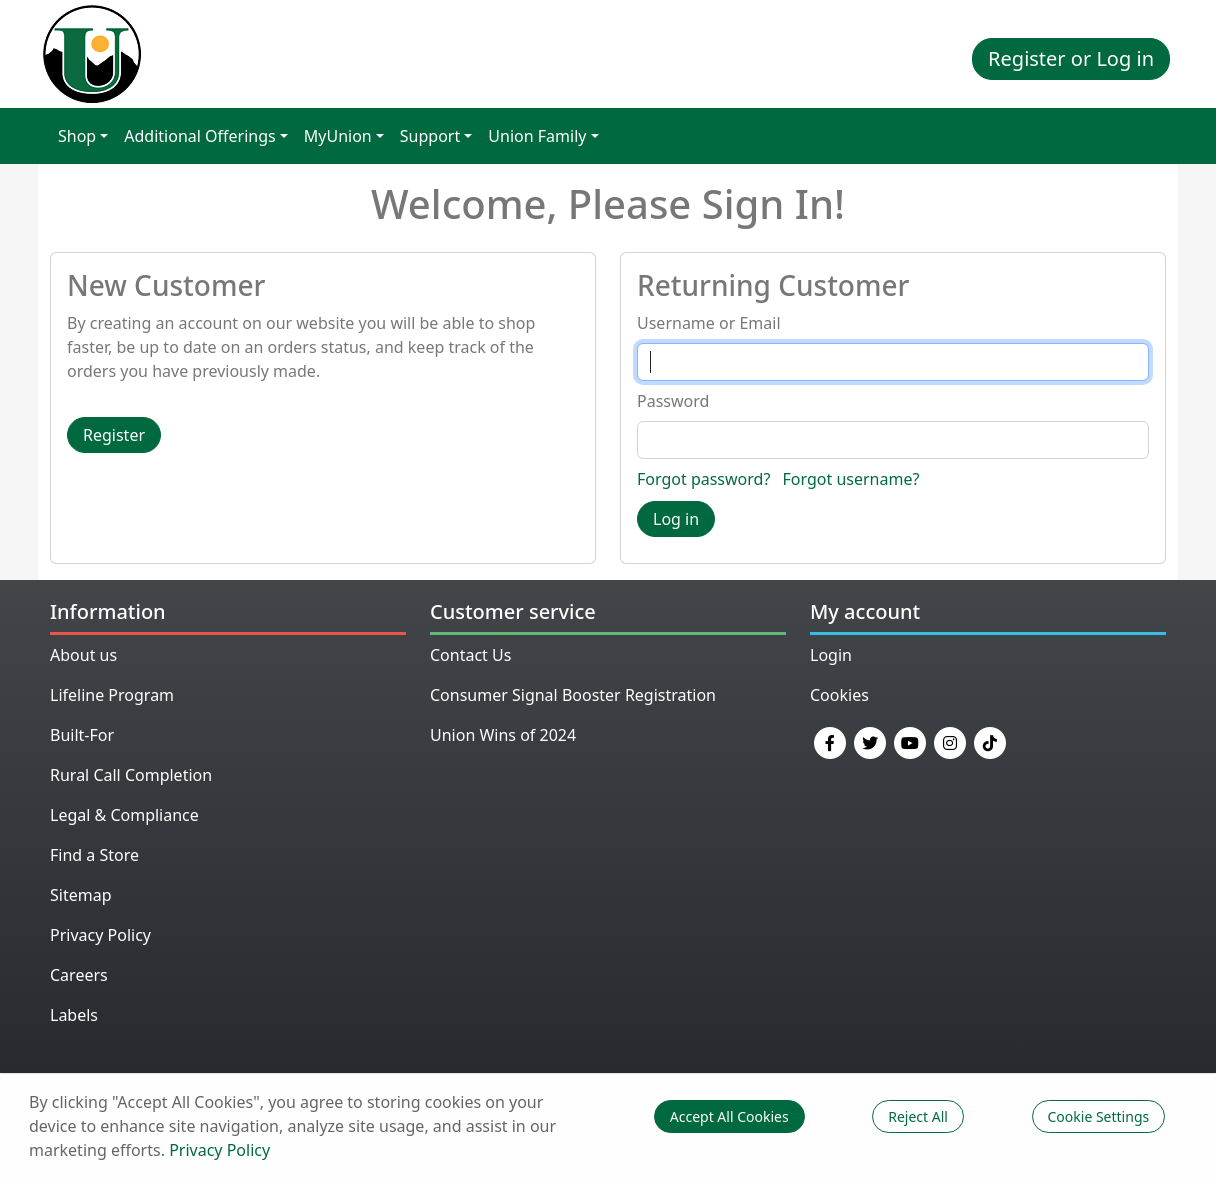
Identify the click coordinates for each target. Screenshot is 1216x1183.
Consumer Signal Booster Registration (573, 695)
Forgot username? (851, 479)
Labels (74, 1015)
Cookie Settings (1099, 1116)
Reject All (918, 1116)
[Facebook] (830, 741)
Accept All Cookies (729, 1116)
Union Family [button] (537, 136)
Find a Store (94, 855)
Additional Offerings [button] (199, 136)
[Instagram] (950, 741)
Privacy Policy (100, 935)
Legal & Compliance (124, 815)
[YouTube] (910, 741)
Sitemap (81, 895)
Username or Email (709, 323)
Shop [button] (77, 136)
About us (83, 655)
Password (673, 401)
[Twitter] (870, 741)
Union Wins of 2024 (503, 735)
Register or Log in (1071, 58)
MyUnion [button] (338, 136)
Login (831, 655)
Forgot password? (703, 479)
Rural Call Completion (131, 775)
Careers (79, 975)
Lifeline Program (112, 695)
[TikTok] (990, 741)
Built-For (82, 735)
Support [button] (430, 136)
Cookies (839, 695)
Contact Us (470, 655)
